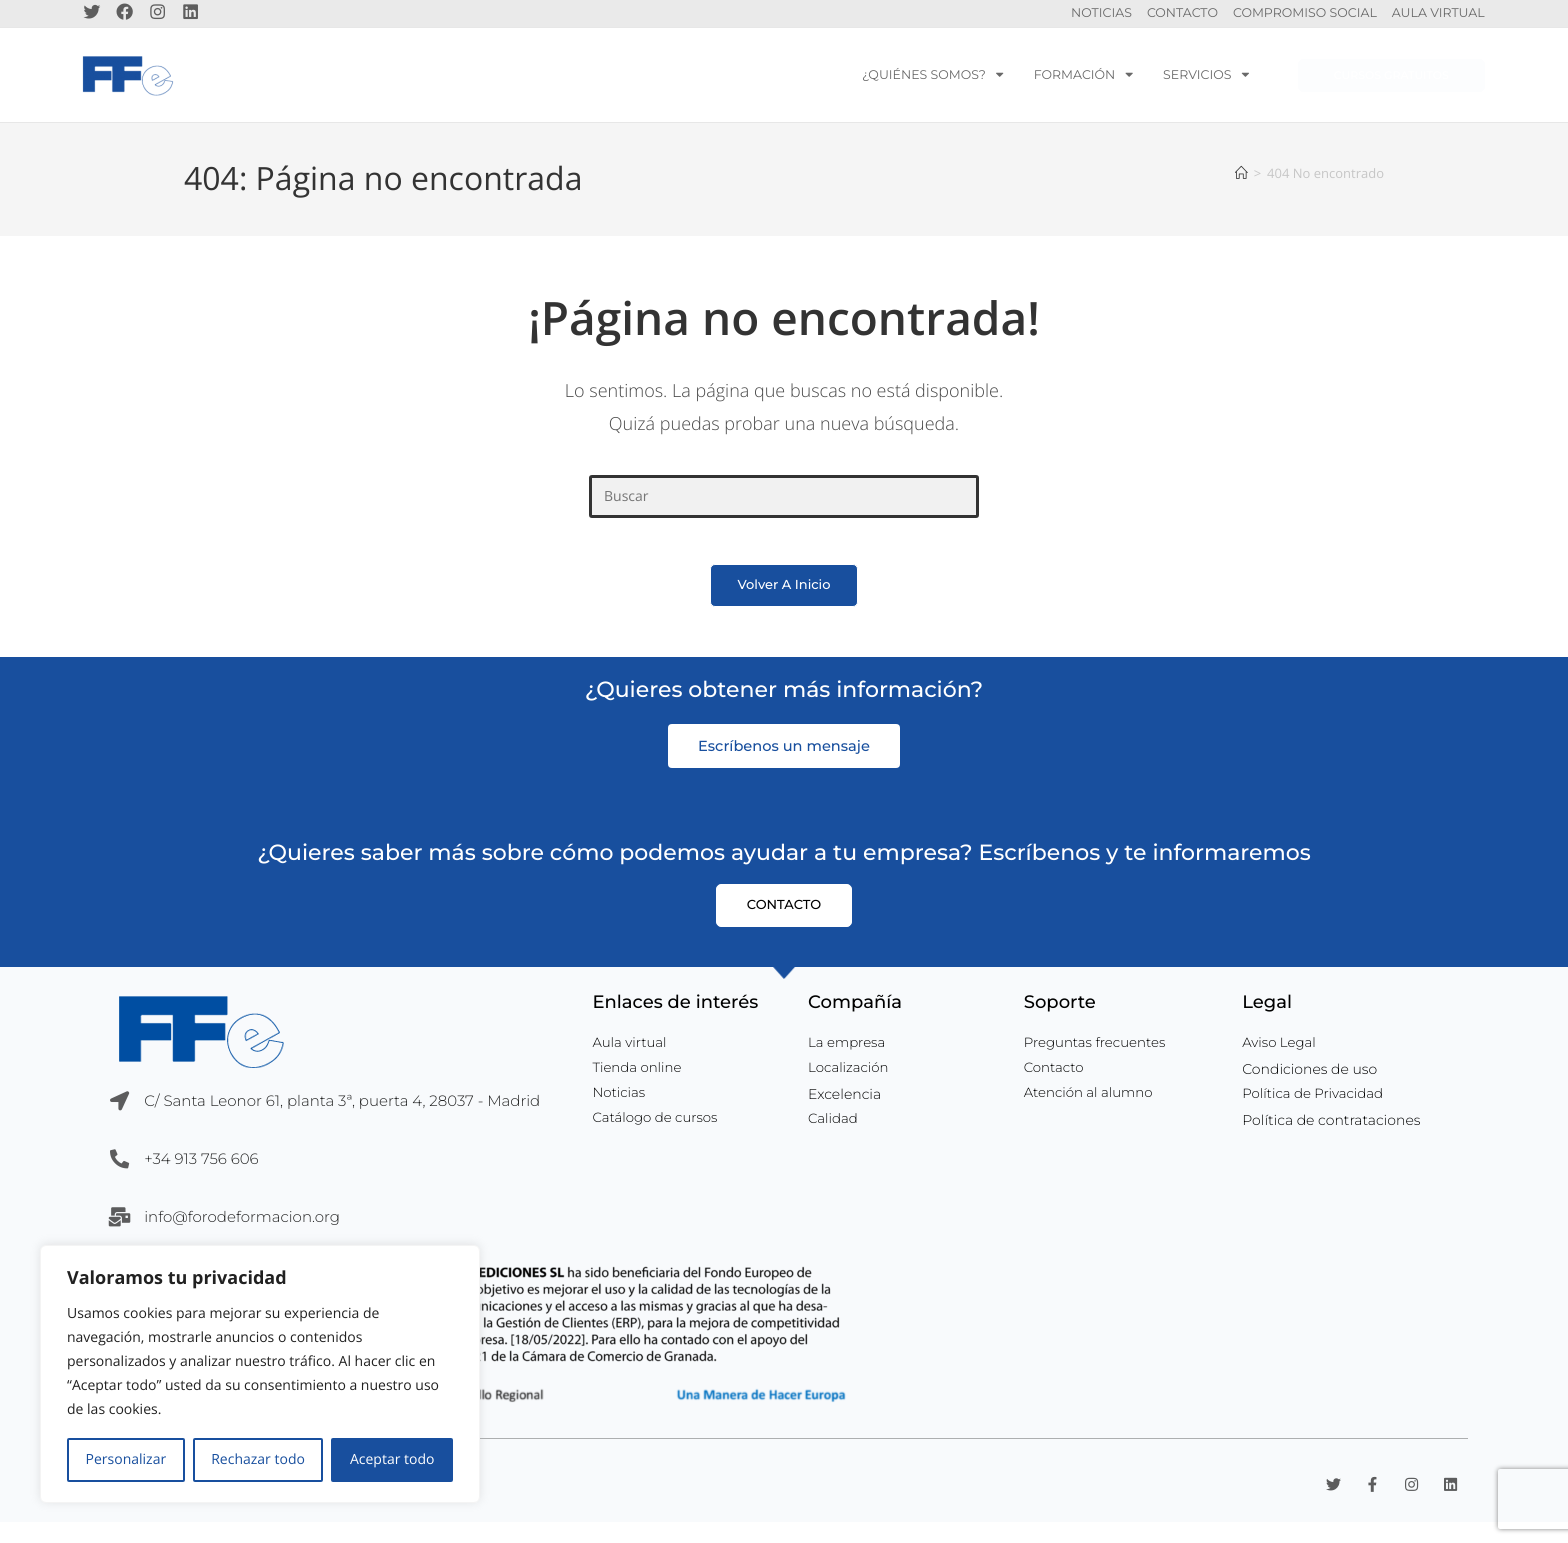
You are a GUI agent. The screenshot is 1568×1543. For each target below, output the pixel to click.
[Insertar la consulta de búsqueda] (784, 502)
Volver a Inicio (783, 605)
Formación (1083, 80)
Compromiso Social (1305, 16)
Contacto (1182, 16)
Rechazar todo (258, 1459)
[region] (260, 1374)
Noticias (1101, 16)
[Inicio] (1241, 178)
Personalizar (126, 1459)
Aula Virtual (1438, 16)
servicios (1206, 80)
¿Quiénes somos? (933, 80)
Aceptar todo (392, 1459)
